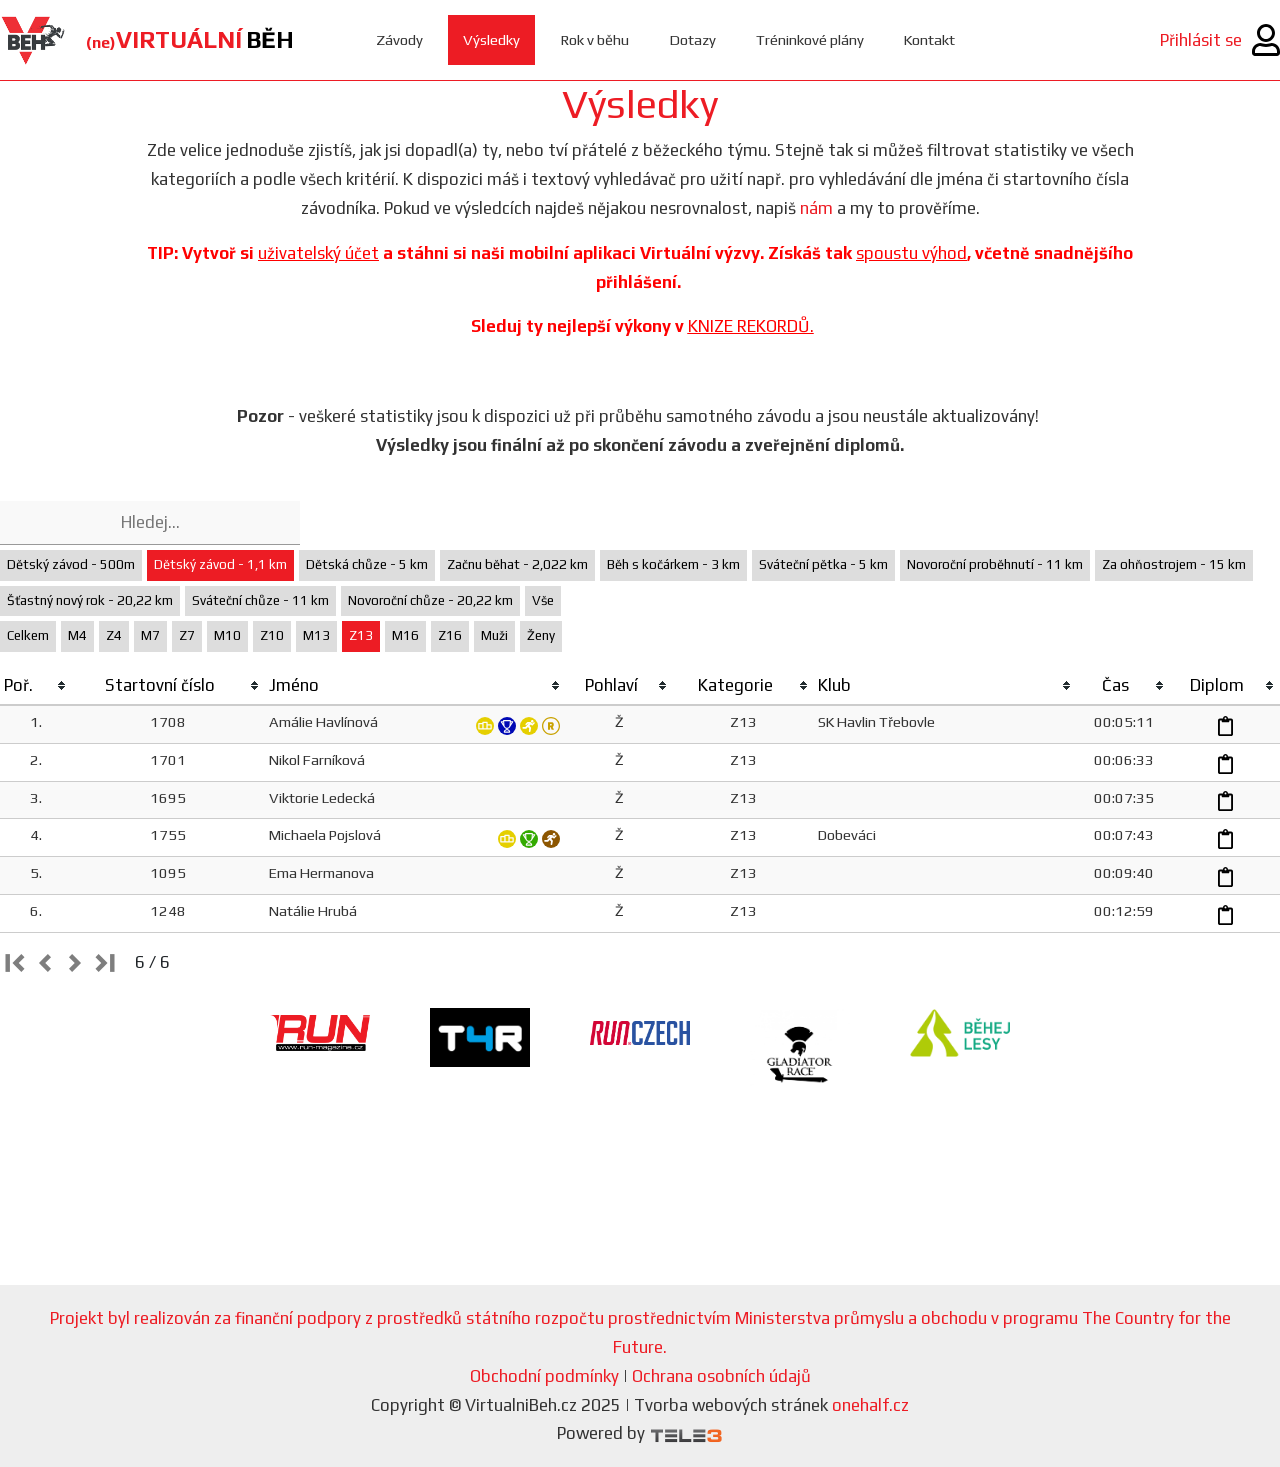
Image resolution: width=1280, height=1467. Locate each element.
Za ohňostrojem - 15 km (1174, 564)
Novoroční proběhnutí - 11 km (995, 564)
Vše (543, 600)
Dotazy (692, 39)
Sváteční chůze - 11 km (260, 600)
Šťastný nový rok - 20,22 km (90, 600)
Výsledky (491, 39)
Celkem (28, 635)
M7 (150, 635)
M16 (405, 635)
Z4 (114, 635)
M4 (77, 635)
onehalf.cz (870, 1405)
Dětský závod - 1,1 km (220, 564)
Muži (494, 635)
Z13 (361, 635)
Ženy (541, 635)
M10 (227, 635)
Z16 (450, 635)
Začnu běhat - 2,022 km (517, 564)
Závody (399, 39)
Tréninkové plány (810, 39)
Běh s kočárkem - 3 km (673, 564)
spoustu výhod (911, 253)
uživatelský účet (318, 253)
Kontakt (931, 39)
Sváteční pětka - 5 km (823, 564)
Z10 (272, 635)
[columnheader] (36, 686)
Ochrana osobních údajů (721, 1376)
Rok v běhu (594, 39)
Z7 (187, 635)
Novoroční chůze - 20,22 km (430, 600)
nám (816, 208)
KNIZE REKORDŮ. (751, 326)
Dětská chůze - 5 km (367, 564)
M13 (316, 635)
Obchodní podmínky (544, 1376)
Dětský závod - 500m (71, 564)
